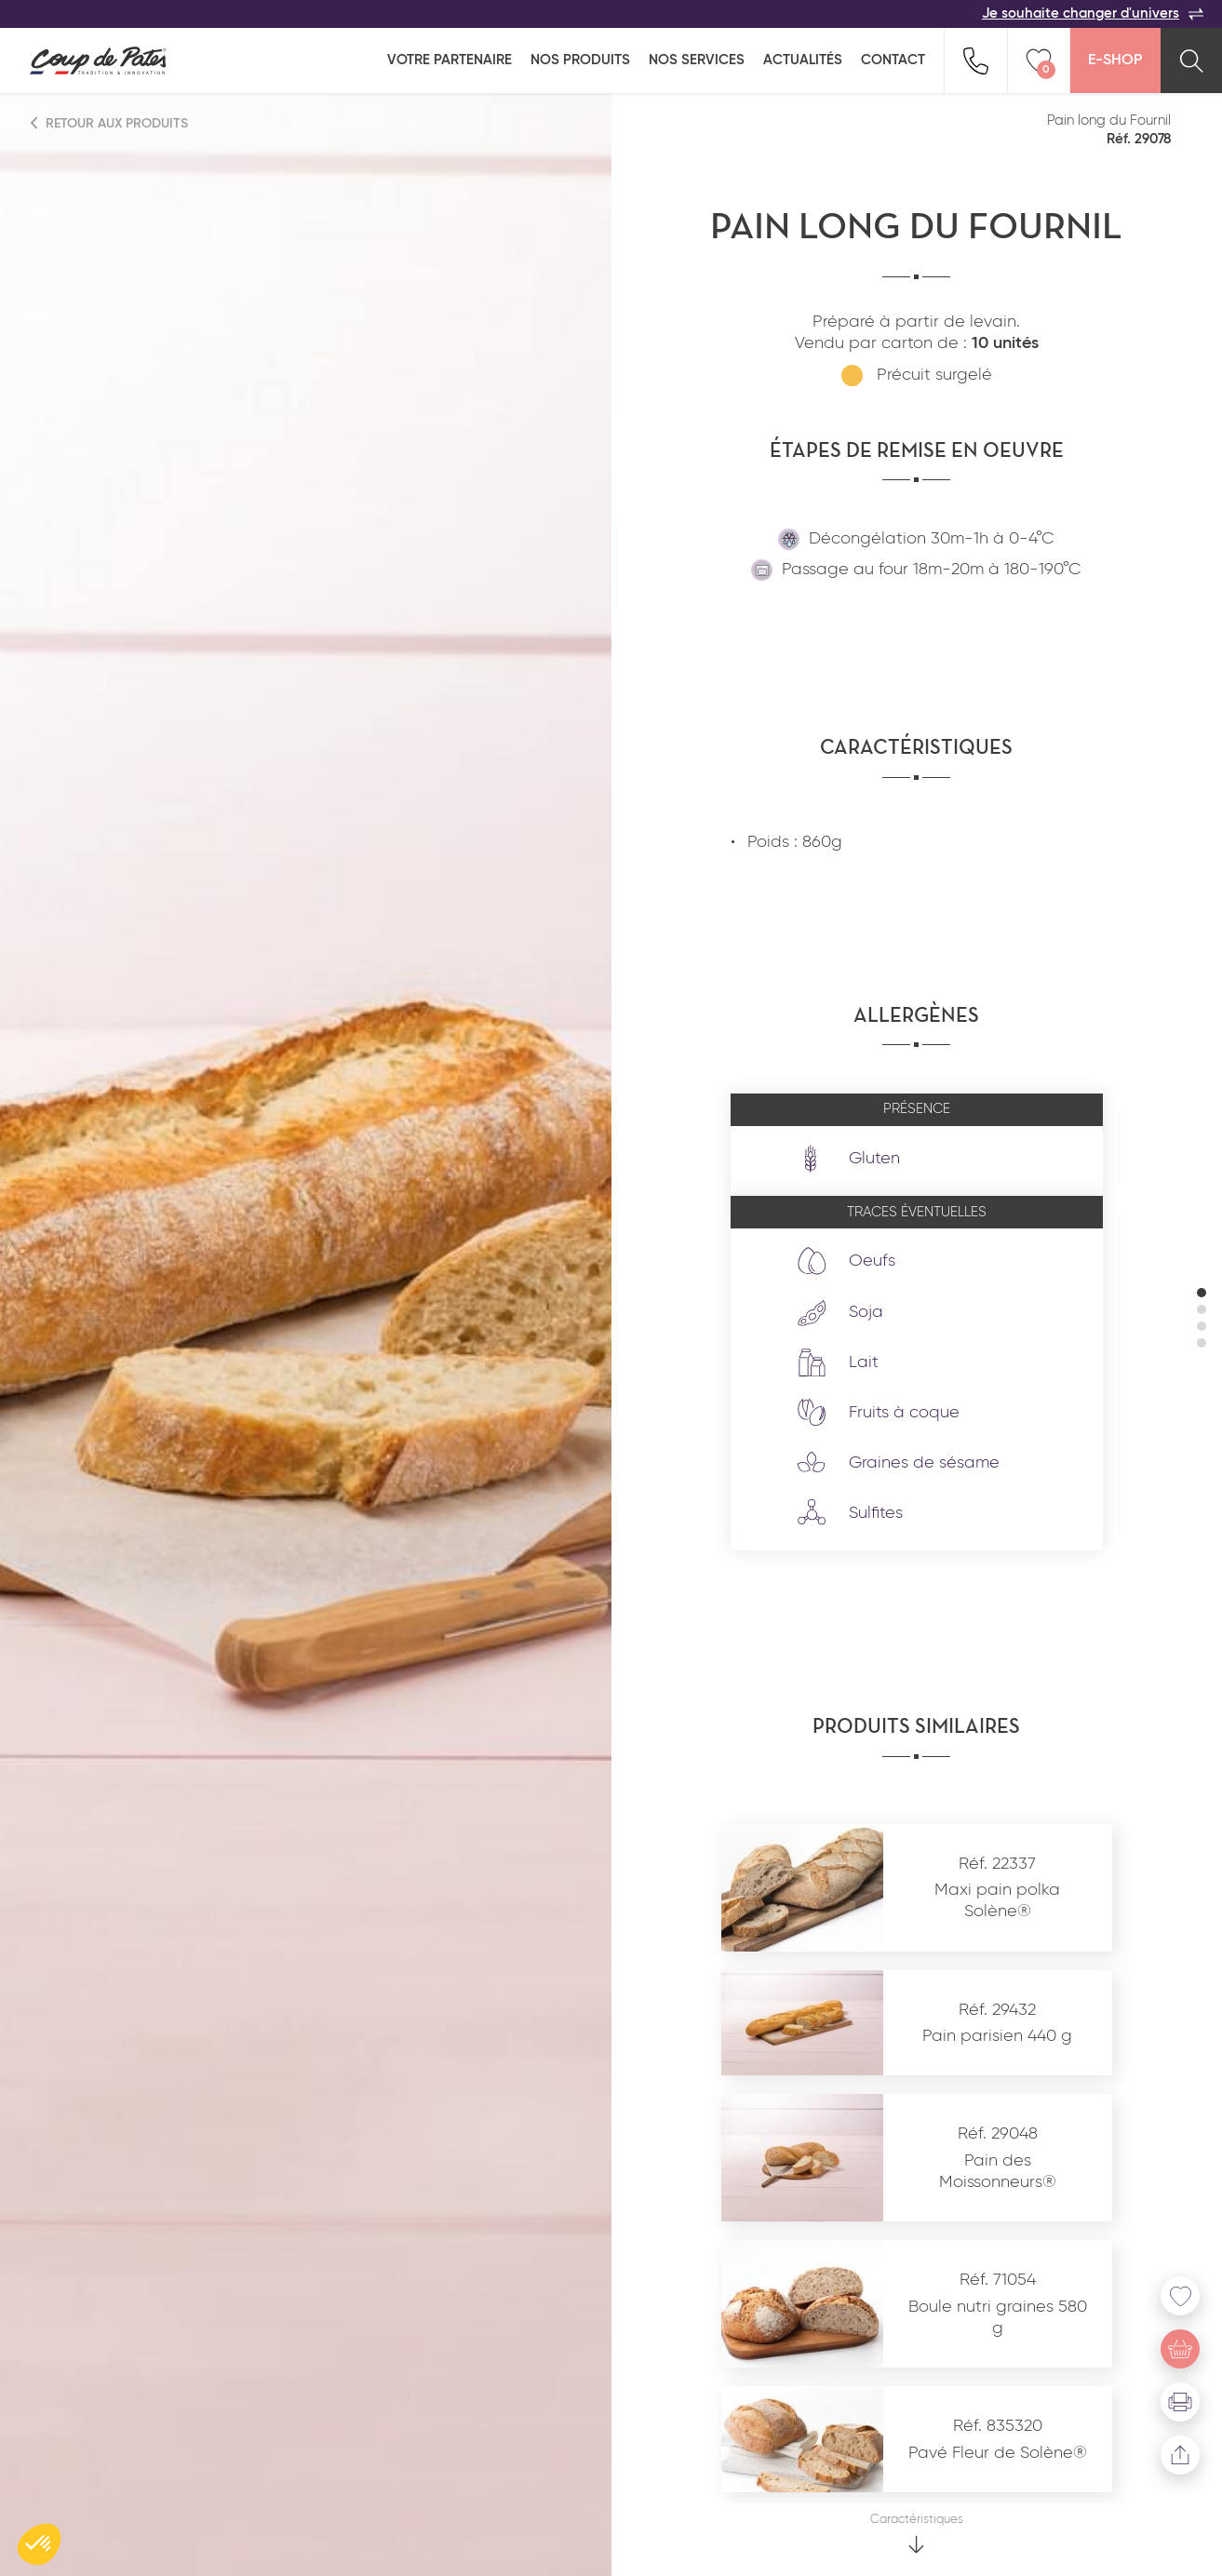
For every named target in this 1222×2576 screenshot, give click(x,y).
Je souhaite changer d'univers (1092, 14)
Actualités (802, 60)
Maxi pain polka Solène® (997, 1901)
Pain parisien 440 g (997, 2036)
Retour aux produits (110, 123)
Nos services (697, 60)
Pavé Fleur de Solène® (997, 2453)
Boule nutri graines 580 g (997, 2318)
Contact (893, 60)
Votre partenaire (449, 60)
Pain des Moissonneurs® (997, 2172)
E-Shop (1115, 60)
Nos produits (580, 60)
